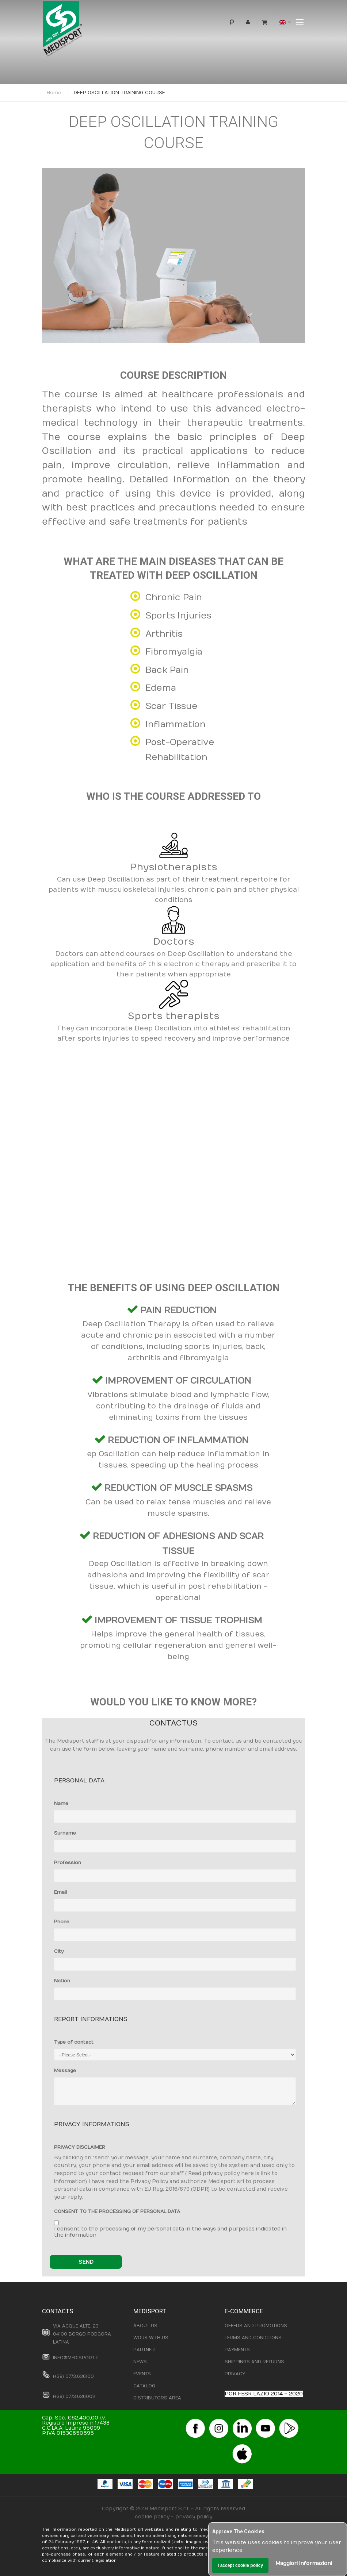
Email (60, 1892)
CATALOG (144, 2385)
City (59, 1951)
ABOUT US (145, 2325)
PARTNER (144, 2349)
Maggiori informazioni (303, 2563)
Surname (65, 1833)
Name (61, 1803)
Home (54, 93)
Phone (61, 1922)
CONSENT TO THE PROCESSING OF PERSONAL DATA (117, 2211)
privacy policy (193, 2517)
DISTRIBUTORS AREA (157, 2397)
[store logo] (74, 30)
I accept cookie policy (240, 2565)
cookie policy (152, 2517)
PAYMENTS (237, 2349)
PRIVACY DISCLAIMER (79, 2147)
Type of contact (74, 2042)
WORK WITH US (150, 2337)
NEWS (140, 2361)
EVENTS (142, 2373)
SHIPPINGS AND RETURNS (254, 2361)
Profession (67, 1863)
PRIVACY (235, 2373)
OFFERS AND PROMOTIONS (256, 2325)
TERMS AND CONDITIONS (253, 2337)
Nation (62, 1981)
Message (65, 2071)
